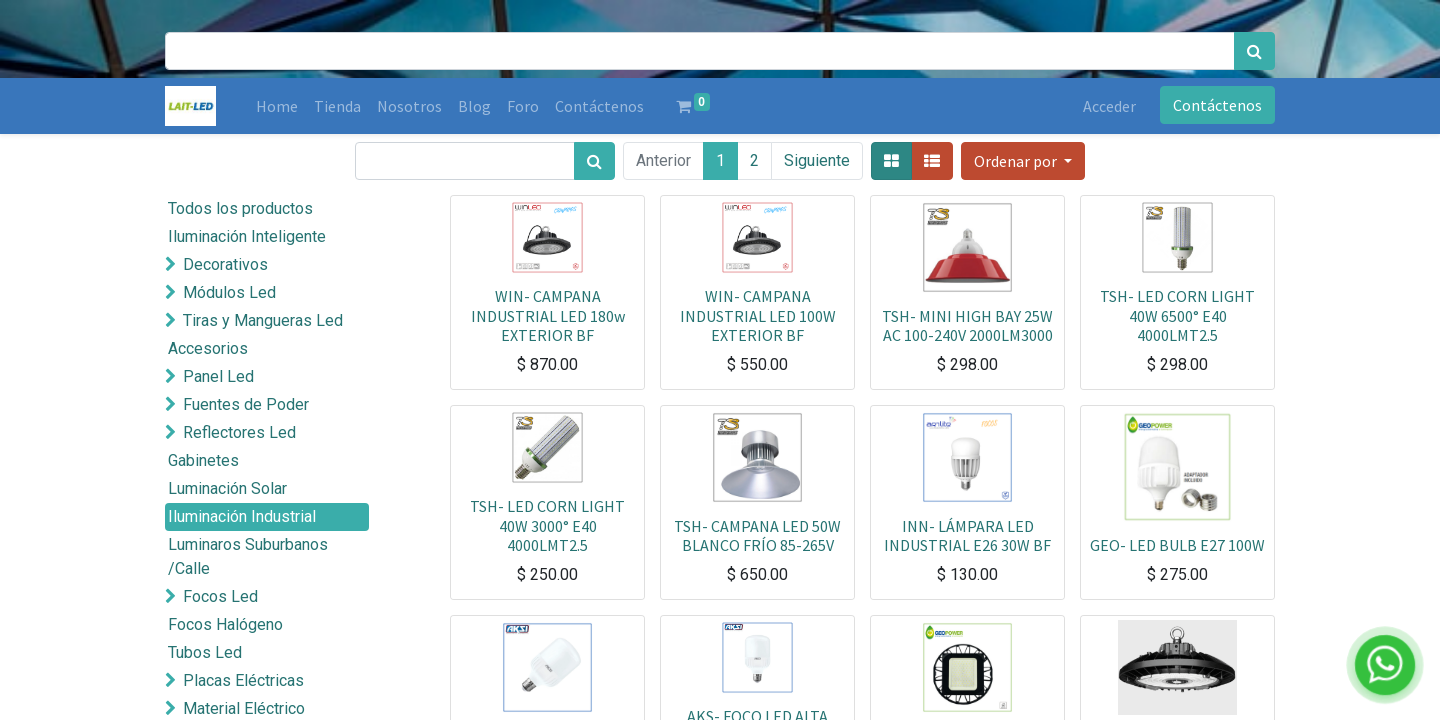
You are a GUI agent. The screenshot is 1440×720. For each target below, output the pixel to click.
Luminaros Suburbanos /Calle (248, 556)
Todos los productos (240, 208)
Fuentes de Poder (246, 404)
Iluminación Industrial (242, 516)
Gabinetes (203, 460)
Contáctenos (1217, 105)
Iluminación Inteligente (247, 236)
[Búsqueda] (1254, 51)
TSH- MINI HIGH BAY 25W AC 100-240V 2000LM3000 (967, 325)
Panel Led (218, 376)
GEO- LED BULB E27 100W (1177, 545)
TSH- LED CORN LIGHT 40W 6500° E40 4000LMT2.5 (1177, 315)
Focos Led (220, 596)
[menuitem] (277, 106)
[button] (1023, 161)
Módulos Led (229, 292)
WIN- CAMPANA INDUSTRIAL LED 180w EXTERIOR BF (548, 315)
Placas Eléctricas (243, 680)
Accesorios (208, 348)
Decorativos (225, 264)
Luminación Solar (227, 488)
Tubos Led (205, 652)
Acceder (1109, 106)
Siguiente (817, 160)
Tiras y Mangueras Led (263, 320)
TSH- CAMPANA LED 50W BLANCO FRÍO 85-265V (757, 535)
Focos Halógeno (225, 624)
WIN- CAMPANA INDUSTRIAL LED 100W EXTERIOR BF (758, 315)
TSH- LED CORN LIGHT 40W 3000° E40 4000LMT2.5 (547, 525)
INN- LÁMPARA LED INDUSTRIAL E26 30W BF (967, 535)
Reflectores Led (239, 432)
